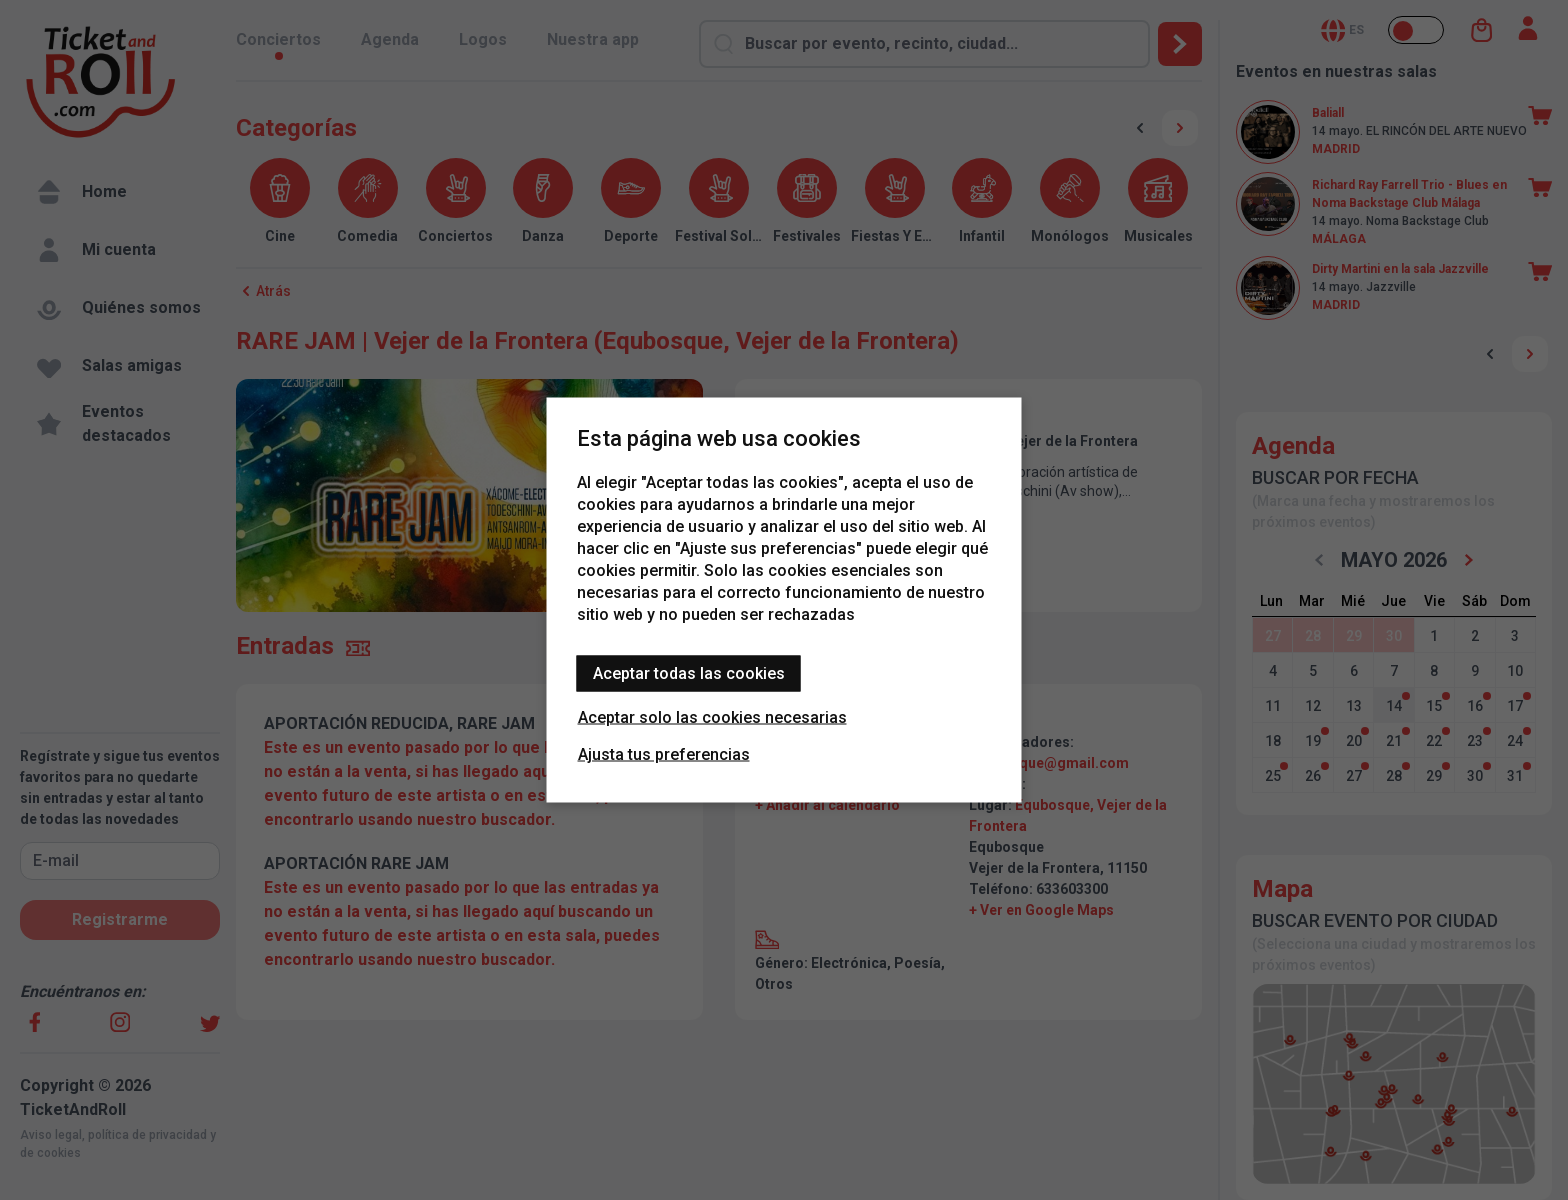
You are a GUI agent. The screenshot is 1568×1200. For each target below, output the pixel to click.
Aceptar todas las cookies (689, 673)
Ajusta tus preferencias (664, 754)
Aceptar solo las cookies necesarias (712, 717)
